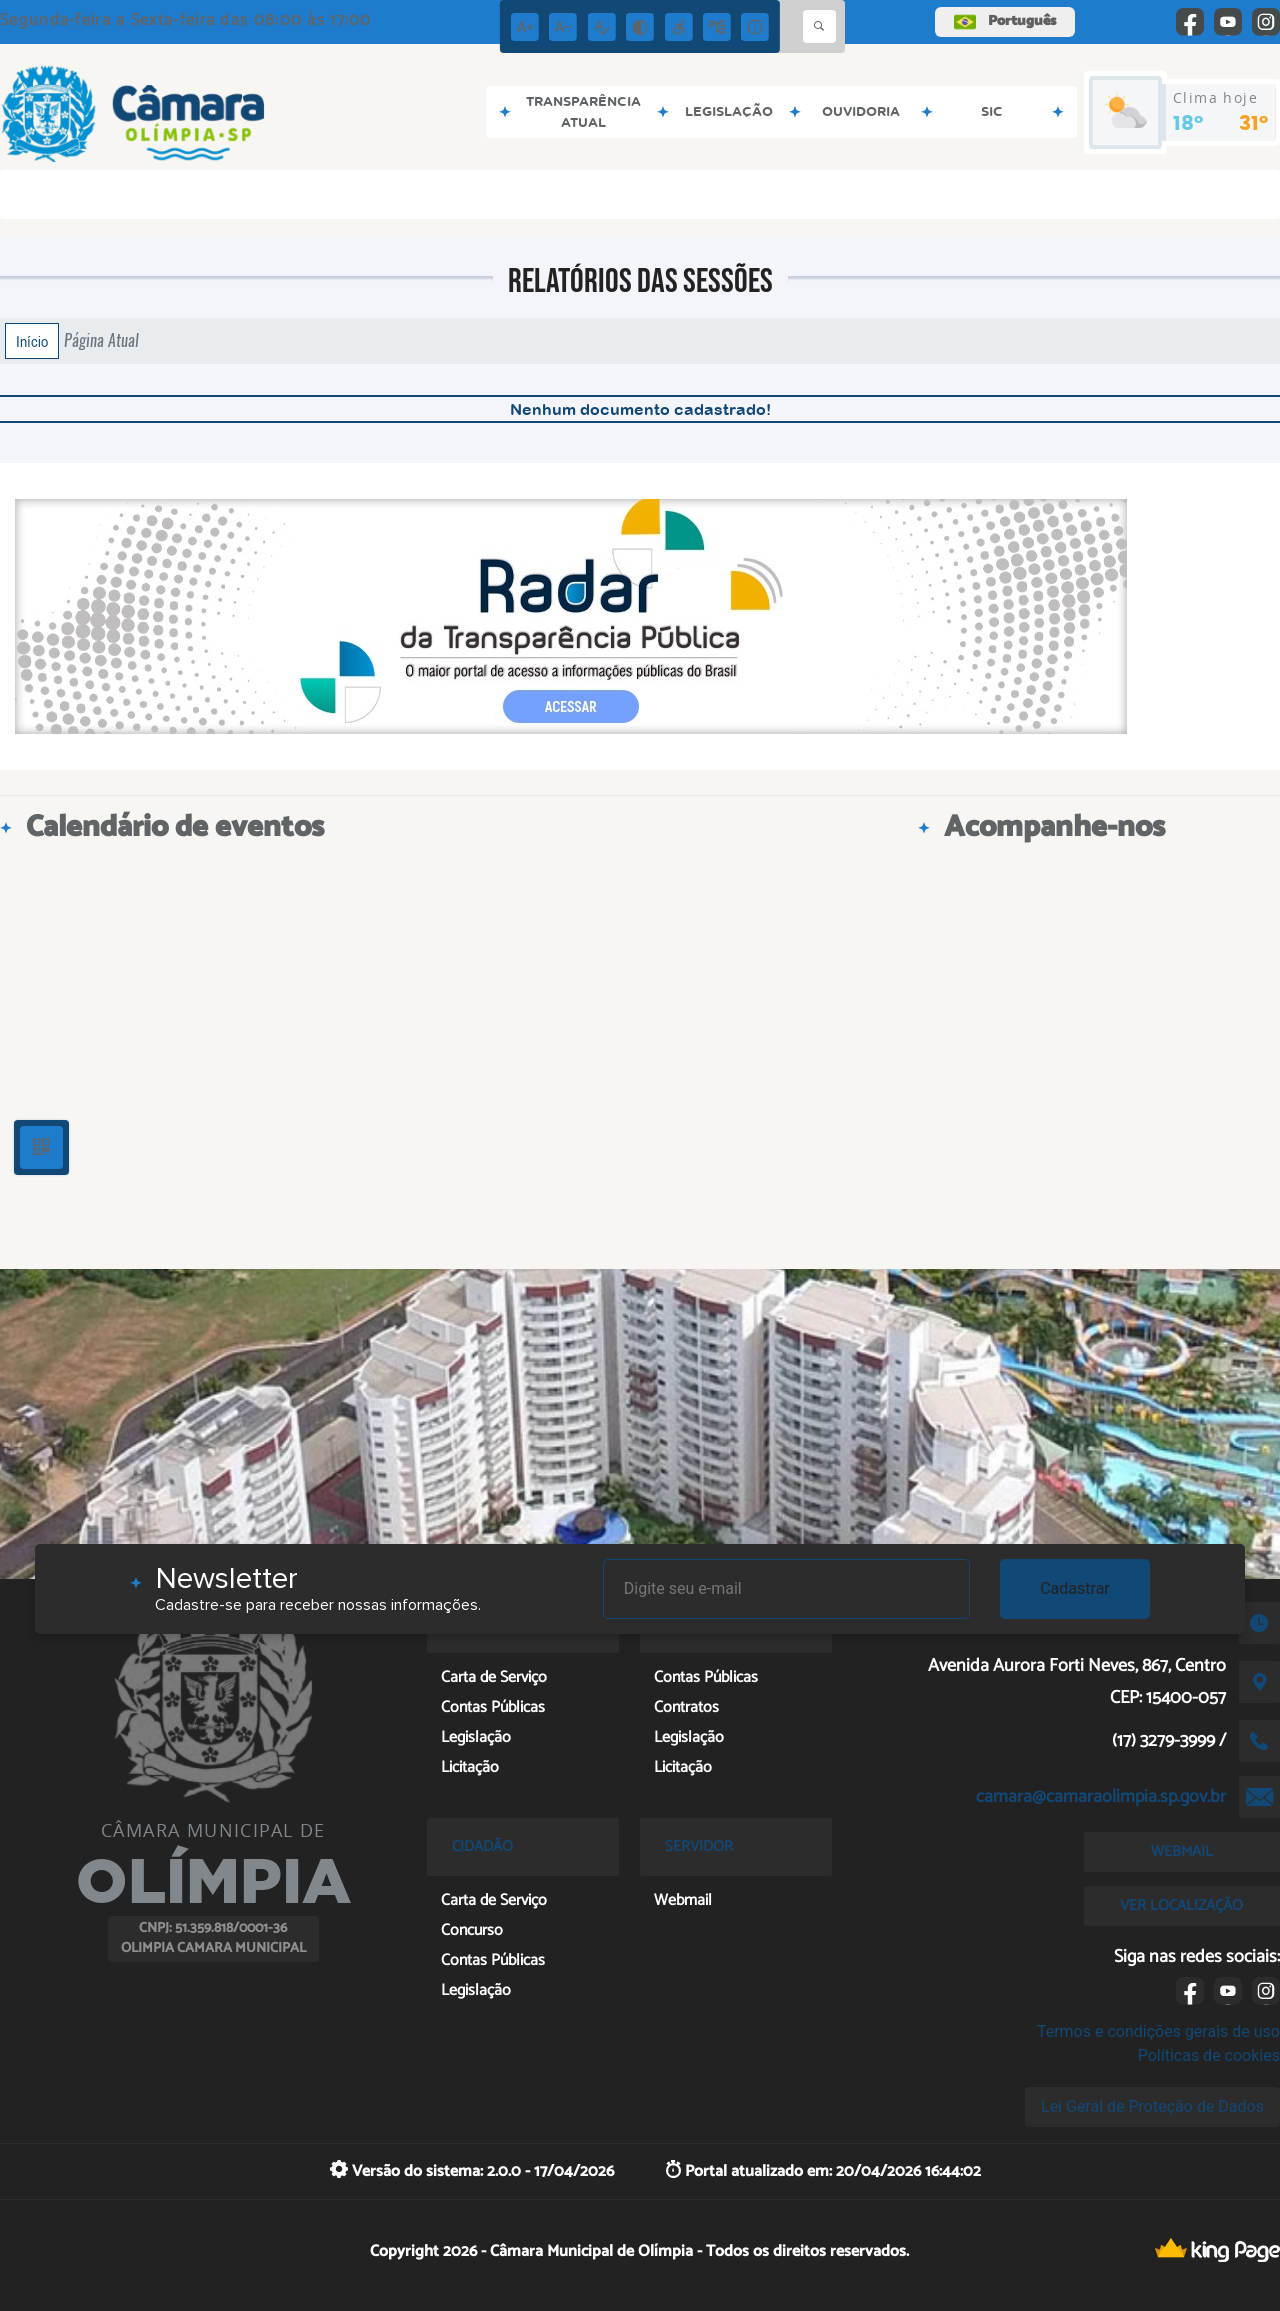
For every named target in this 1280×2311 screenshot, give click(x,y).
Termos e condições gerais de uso (1158, 2031)
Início (32, 341)
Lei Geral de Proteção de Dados (1152, 2106)
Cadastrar (1075, 1588)
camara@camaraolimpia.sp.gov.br (1101, 1797)
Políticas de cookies (1209, 2055)
